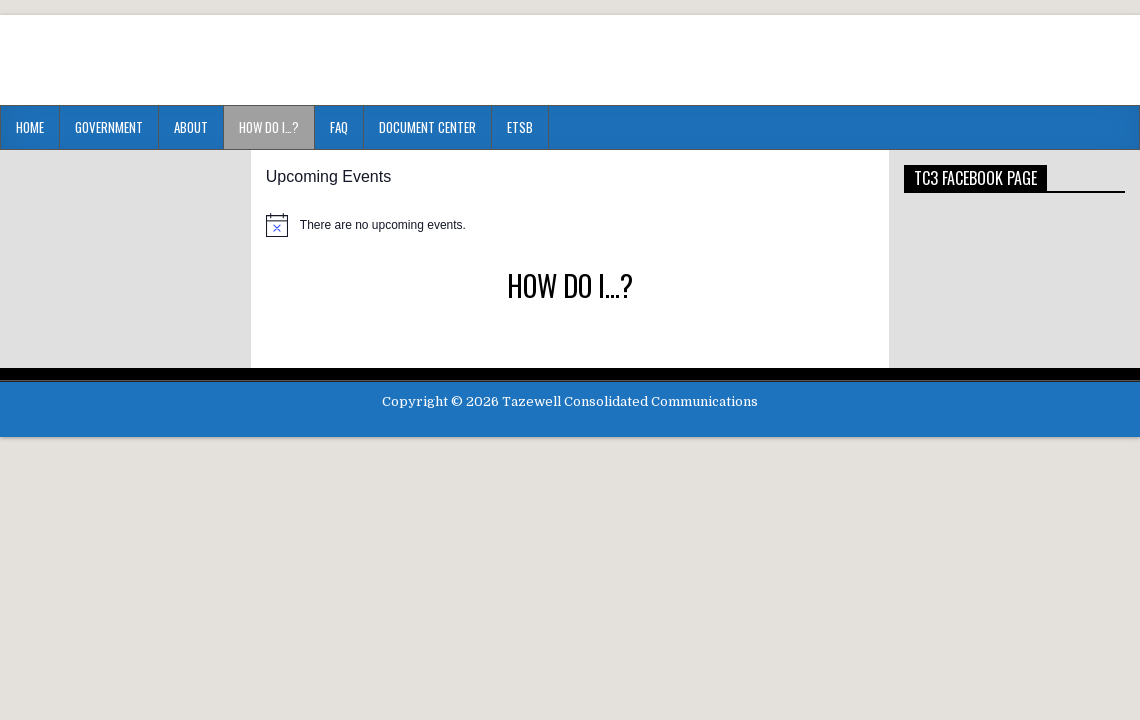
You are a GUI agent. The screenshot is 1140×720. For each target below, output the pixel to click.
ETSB (520, 127)
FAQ (339, 127)
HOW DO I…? (269, 127)
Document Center (427, 127)
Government (109, 127)
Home (30, 127)
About (191, 127)
